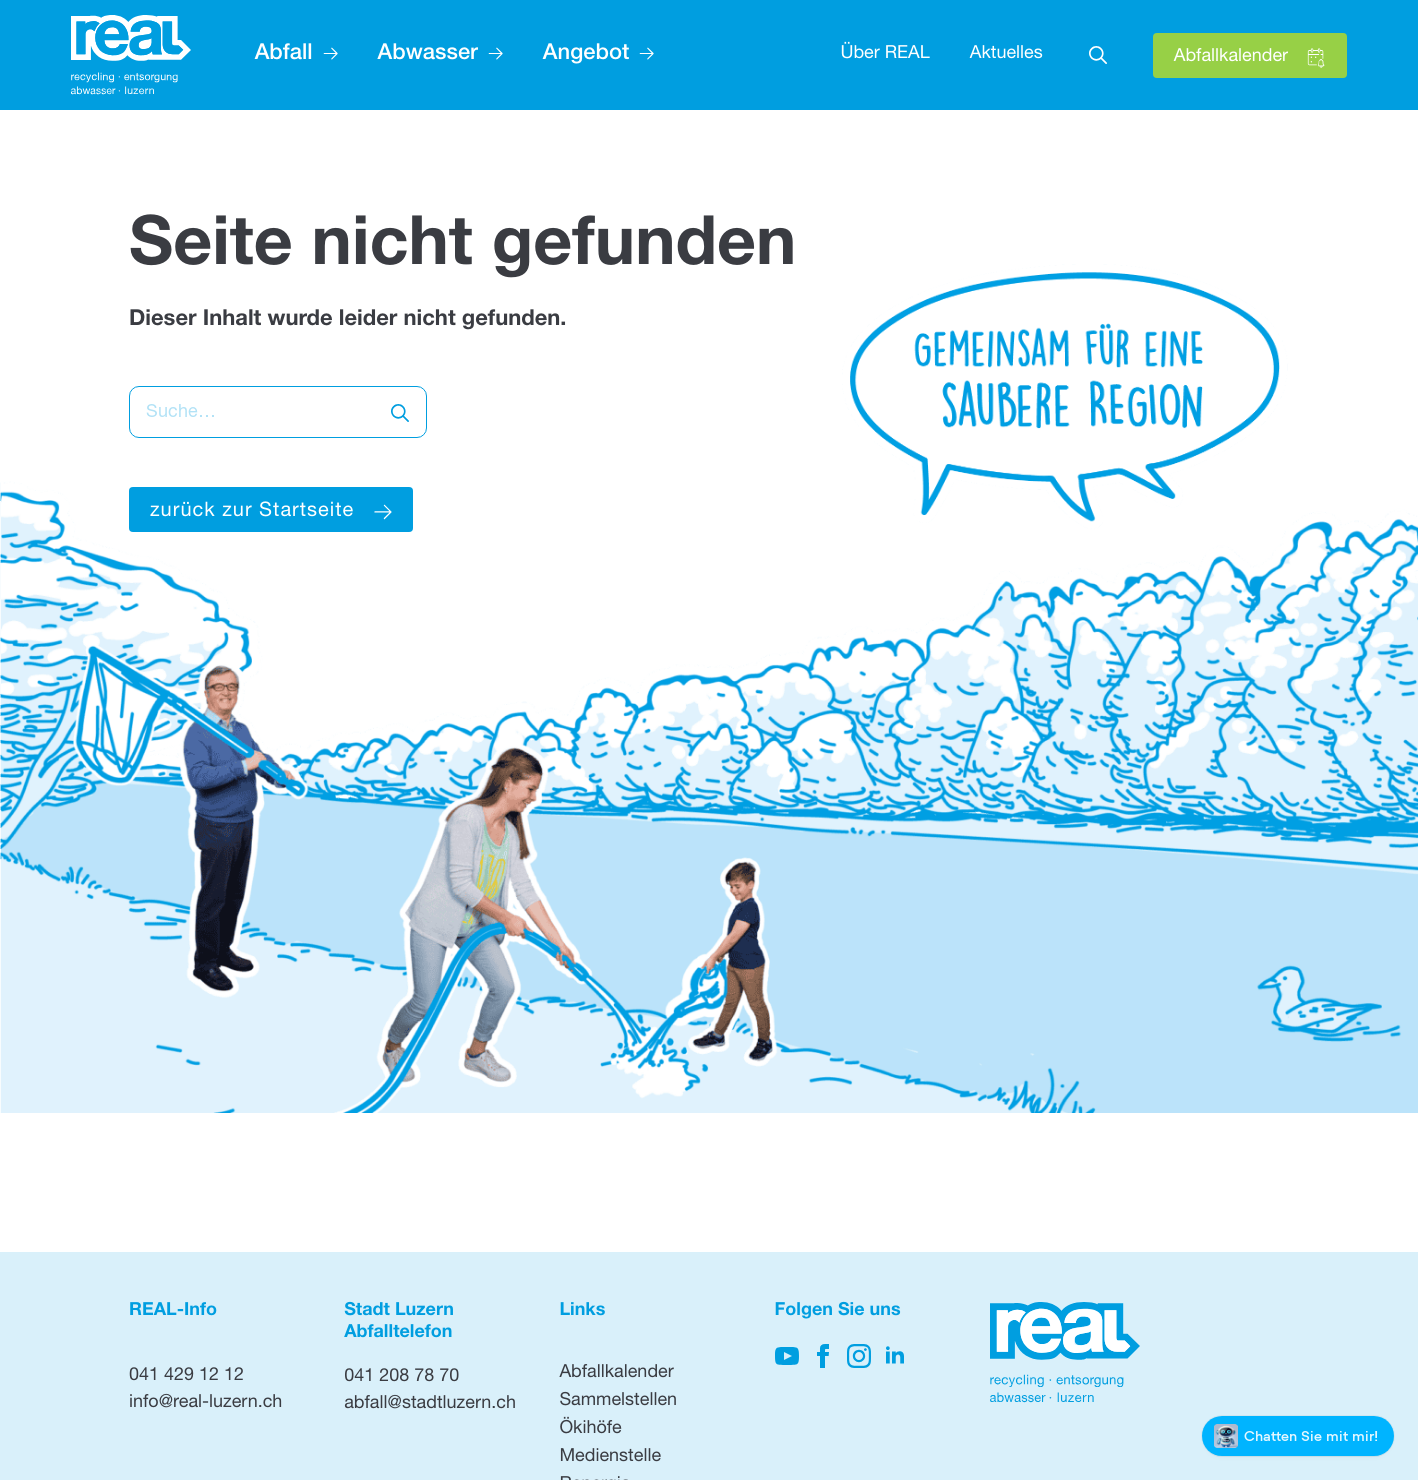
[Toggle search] (1098, 55)
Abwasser (428, 55)
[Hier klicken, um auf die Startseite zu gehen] (131, 55)
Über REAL (884, 55)
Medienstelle (610, 1458)
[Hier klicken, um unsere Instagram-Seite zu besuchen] (859, 1356)
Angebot (586, 55)
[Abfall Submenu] (325, 55)
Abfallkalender (616, 1374)
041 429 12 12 (186, 1377)
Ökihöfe (590, 1430)
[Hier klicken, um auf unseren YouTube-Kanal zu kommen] (787, 1356)
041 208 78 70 (401, 1378)
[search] (400, 413)
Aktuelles (1006, 55)
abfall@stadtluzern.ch (430, 1405)
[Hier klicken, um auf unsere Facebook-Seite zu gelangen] (823, 1356)
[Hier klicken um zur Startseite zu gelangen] (271, 509)
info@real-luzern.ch (205, 1404)
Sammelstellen (618, 1402)
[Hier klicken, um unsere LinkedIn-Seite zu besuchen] (895, 1356)
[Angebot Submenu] (641, 55)
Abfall (284, 55)
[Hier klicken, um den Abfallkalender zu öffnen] (1250, 55)
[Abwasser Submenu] (490, 55)
